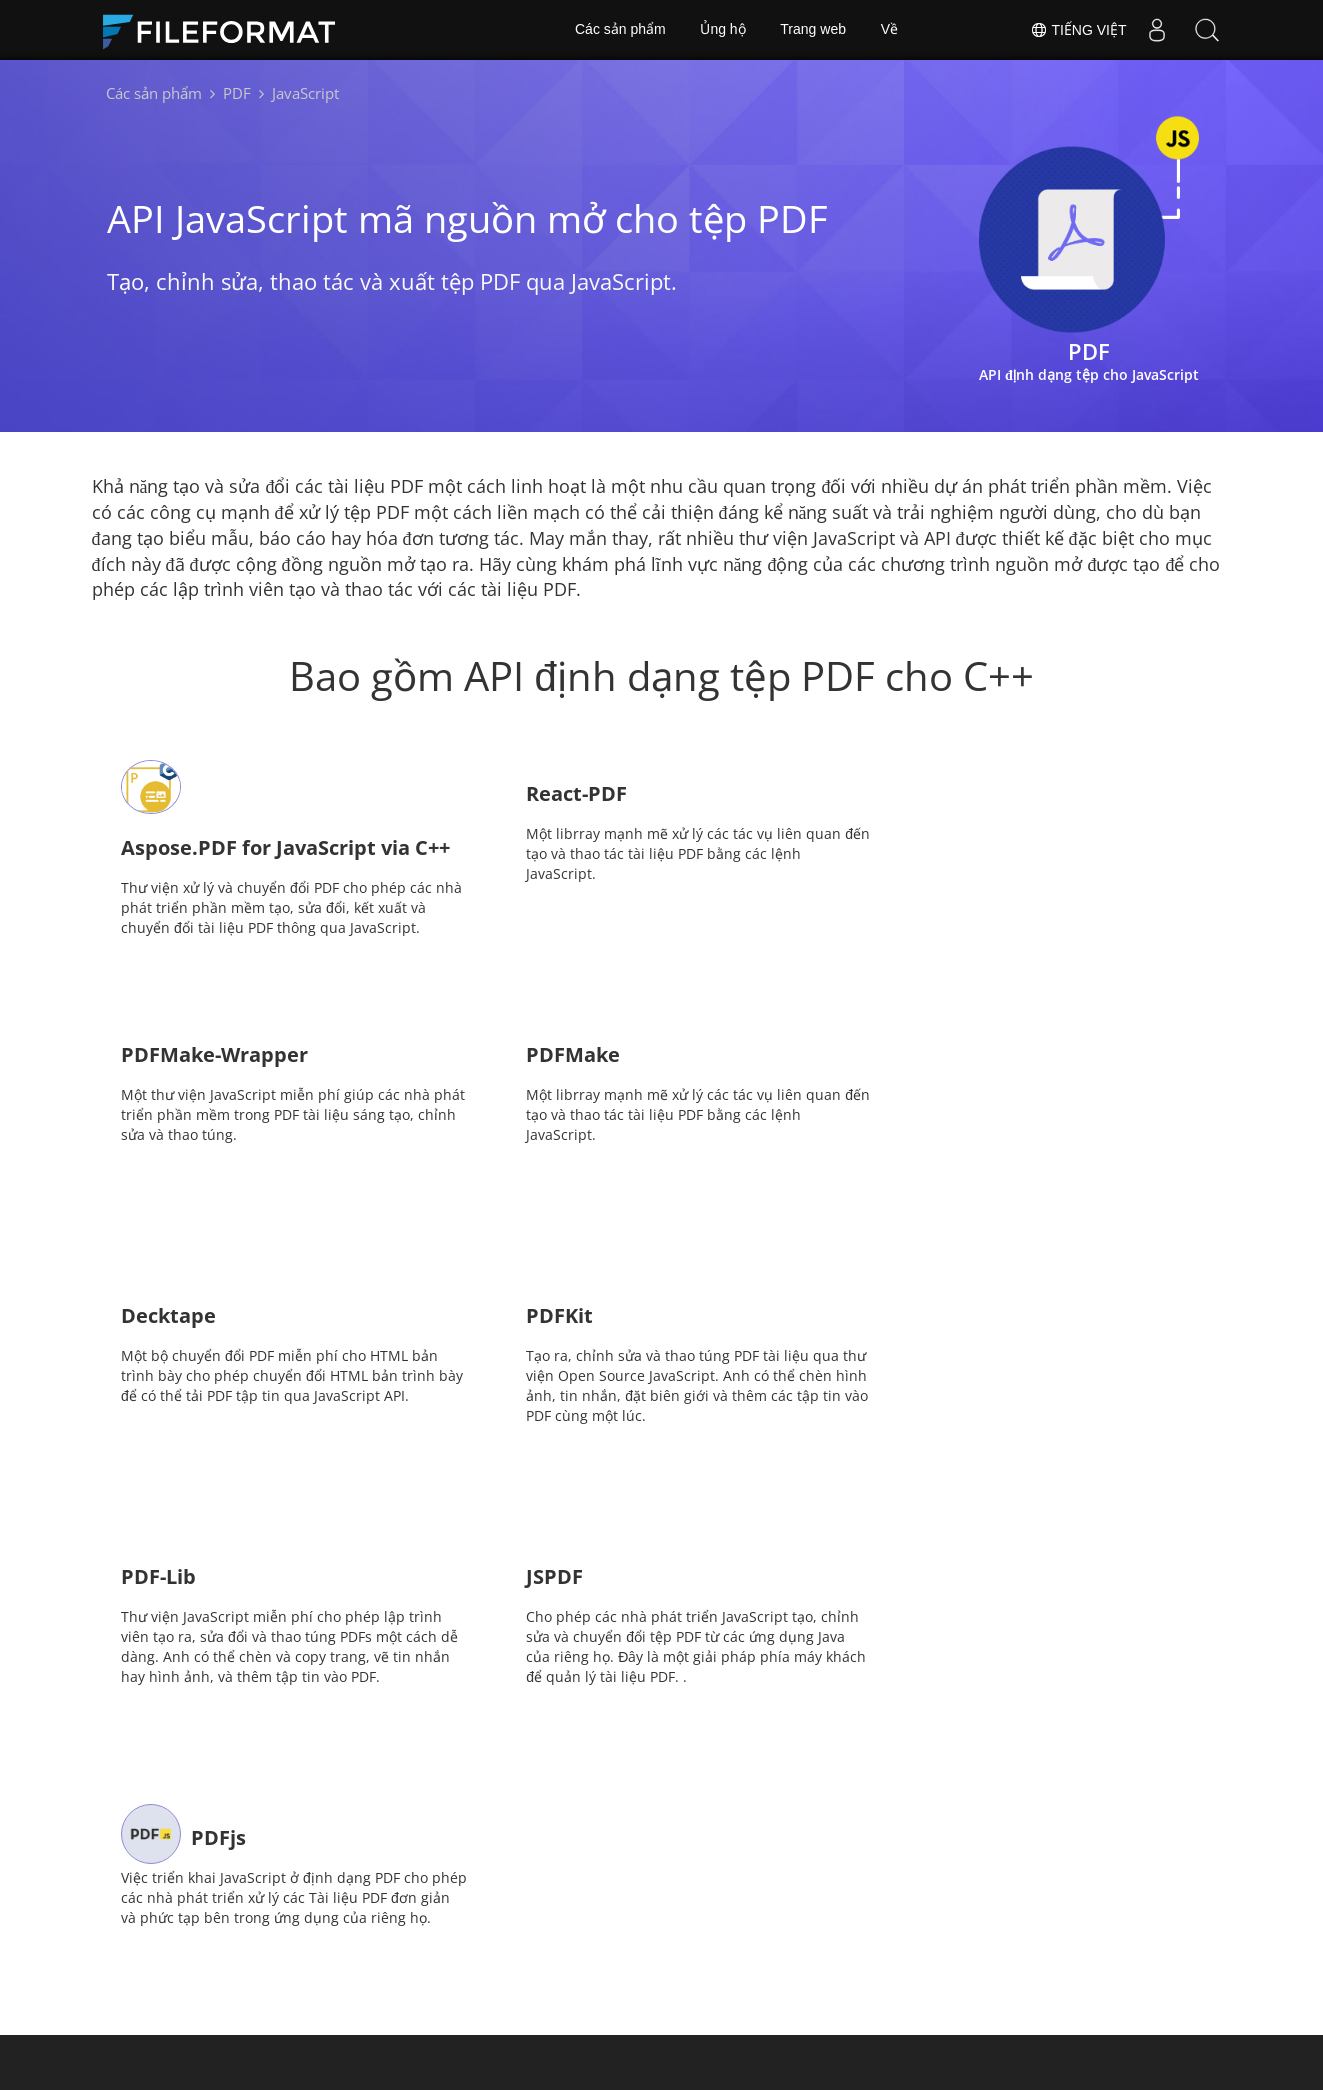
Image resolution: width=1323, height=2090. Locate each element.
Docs (533, 1932)
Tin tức (701, 1932)
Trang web (813, 30)
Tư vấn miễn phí (411, 1962)
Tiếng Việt (1078, 30)
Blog (531, 1962)
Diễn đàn (867, 1932)
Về (889, 30)
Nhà (371, 1932)
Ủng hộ (722, 30)
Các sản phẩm (620, 30)
